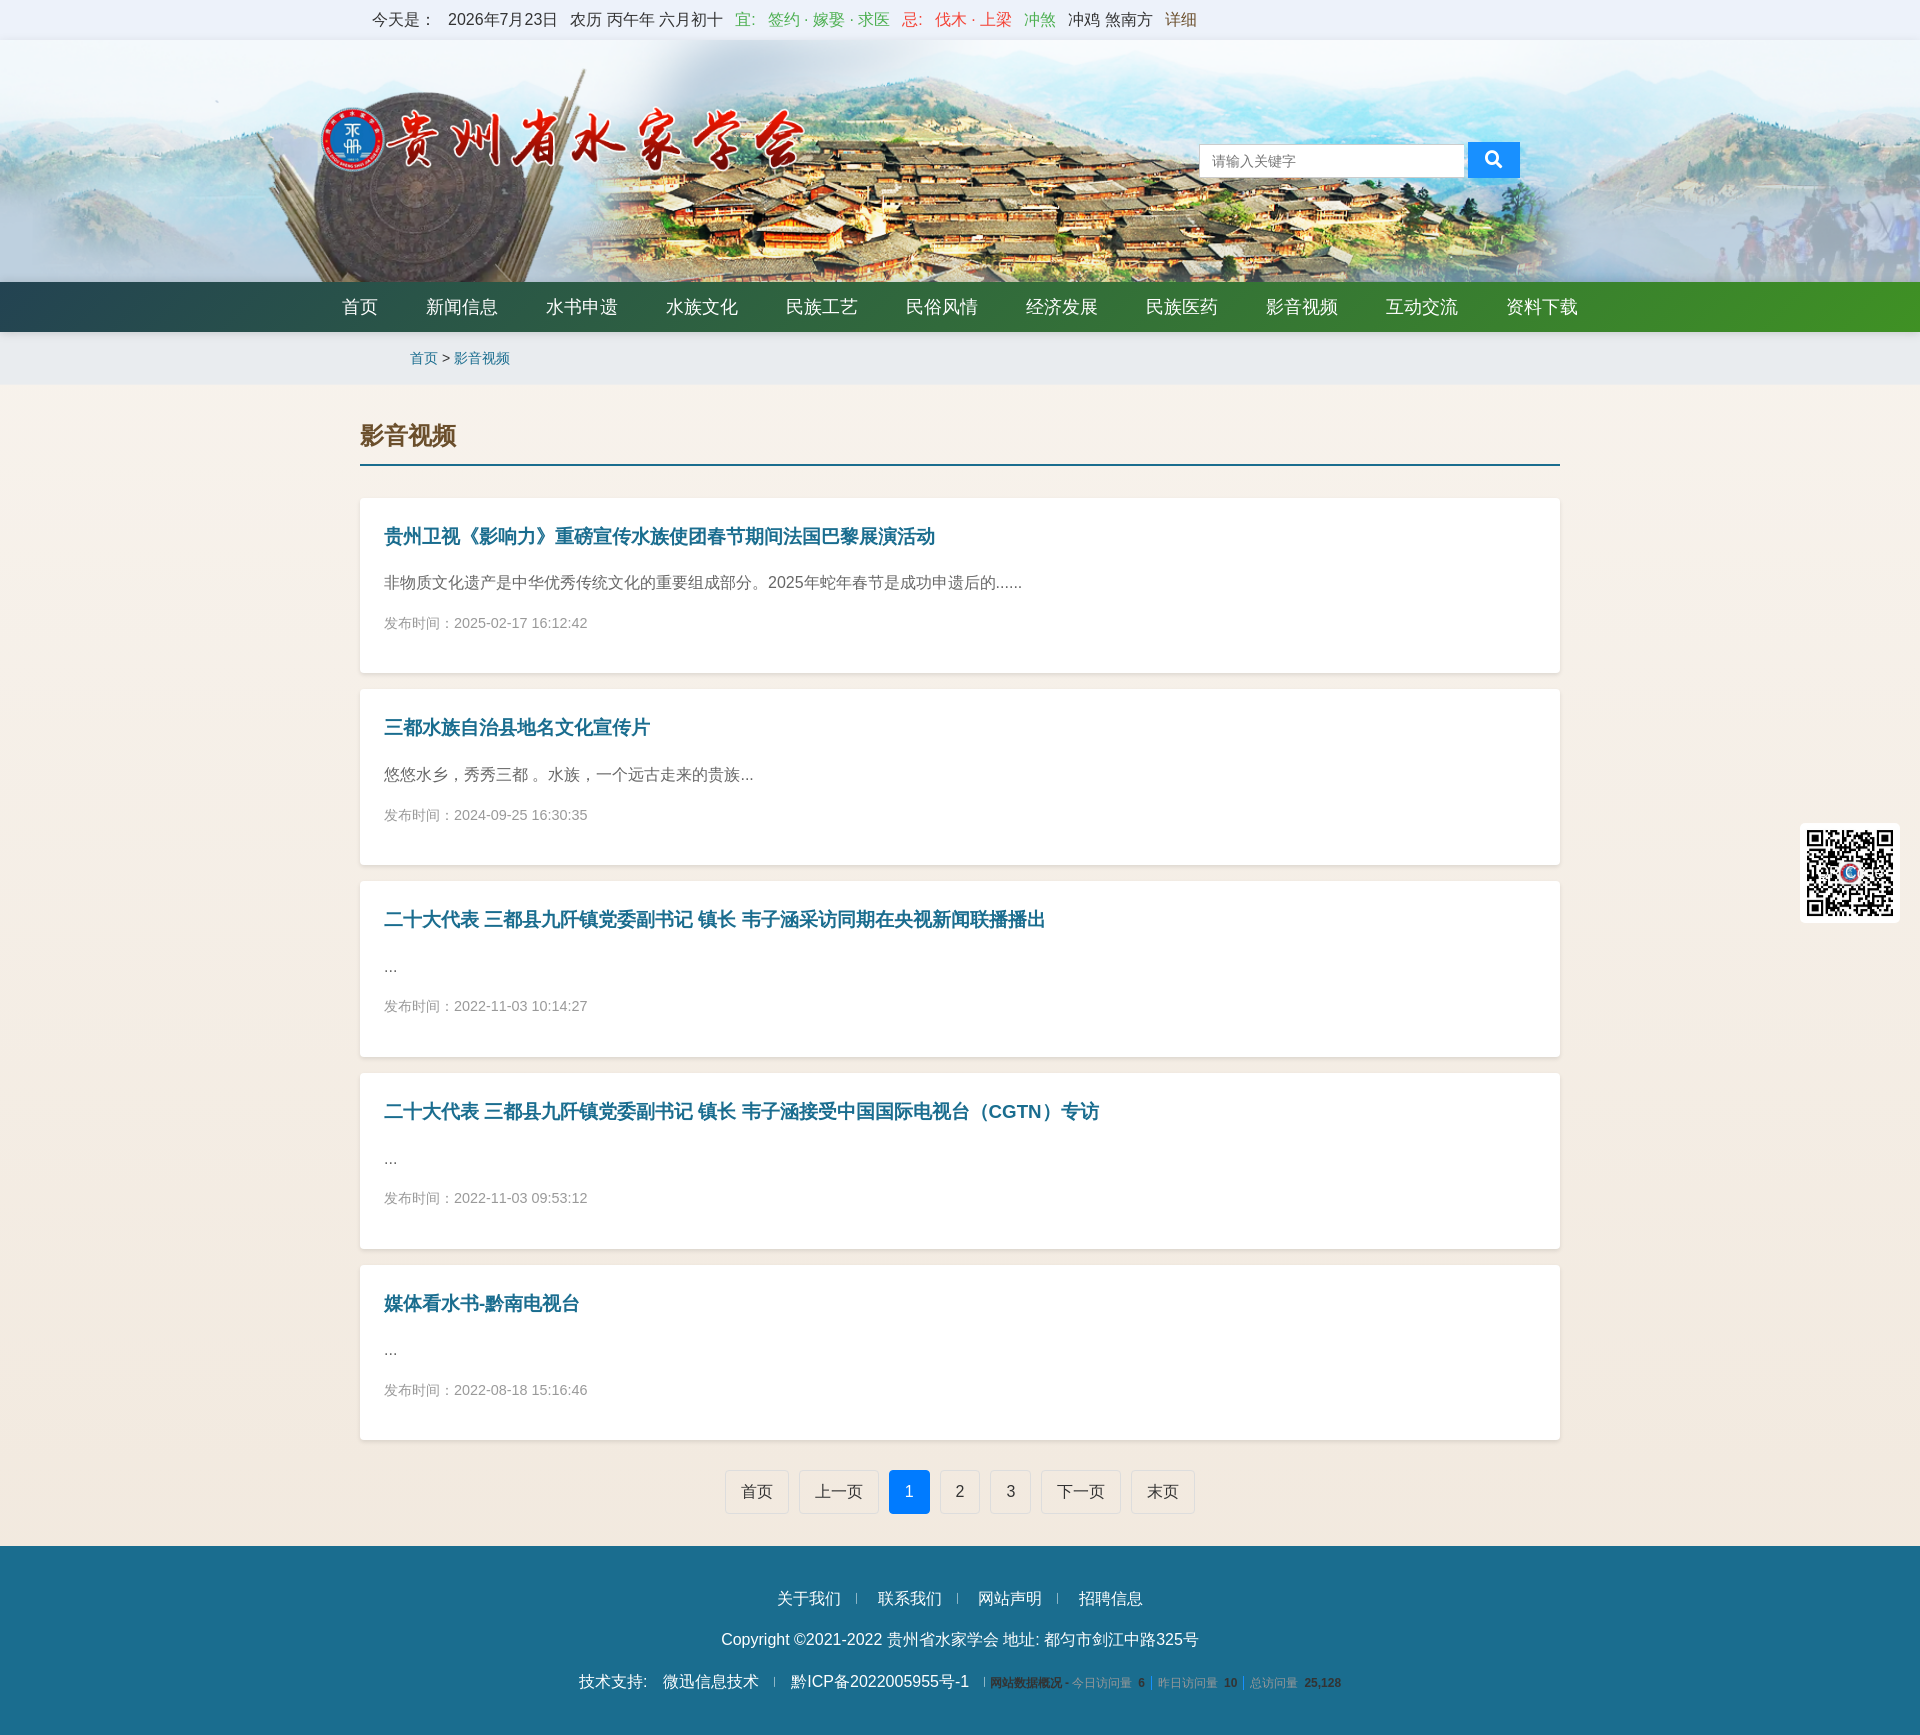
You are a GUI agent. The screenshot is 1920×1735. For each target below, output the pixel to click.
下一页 (1081, 1491)
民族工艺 (822, 307)
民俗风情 (942, 307)
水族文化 (702, 307)
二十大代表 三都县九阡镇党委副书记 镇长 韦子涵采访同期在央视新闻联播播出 (715, 919)
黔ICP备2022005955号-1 (880, 1681)
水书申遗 (582, 307)
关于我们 (809, 1598)
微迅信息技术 (711, 1681)
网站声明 (1010, 1598)
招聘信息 (1111, 1598)
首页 (360, 307)
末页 (1163, 1491)
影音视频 (1302, 307)
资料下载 (1542, 307)
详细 (1181, 19)
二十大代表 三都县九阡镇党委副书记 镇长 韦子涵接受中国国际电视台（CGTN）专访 (741, 1111)
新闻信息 (462, 307)
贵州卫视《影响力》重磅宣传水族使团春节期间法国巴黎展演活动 (659, 536)
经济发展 (1062, 307)
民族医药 (1182, 307)
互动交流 (1422, 307)
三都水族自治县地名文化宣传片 (517, 727)
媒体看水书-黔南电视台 (482, 1303)
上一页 (839, 1491)
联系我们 (910, 1598)
